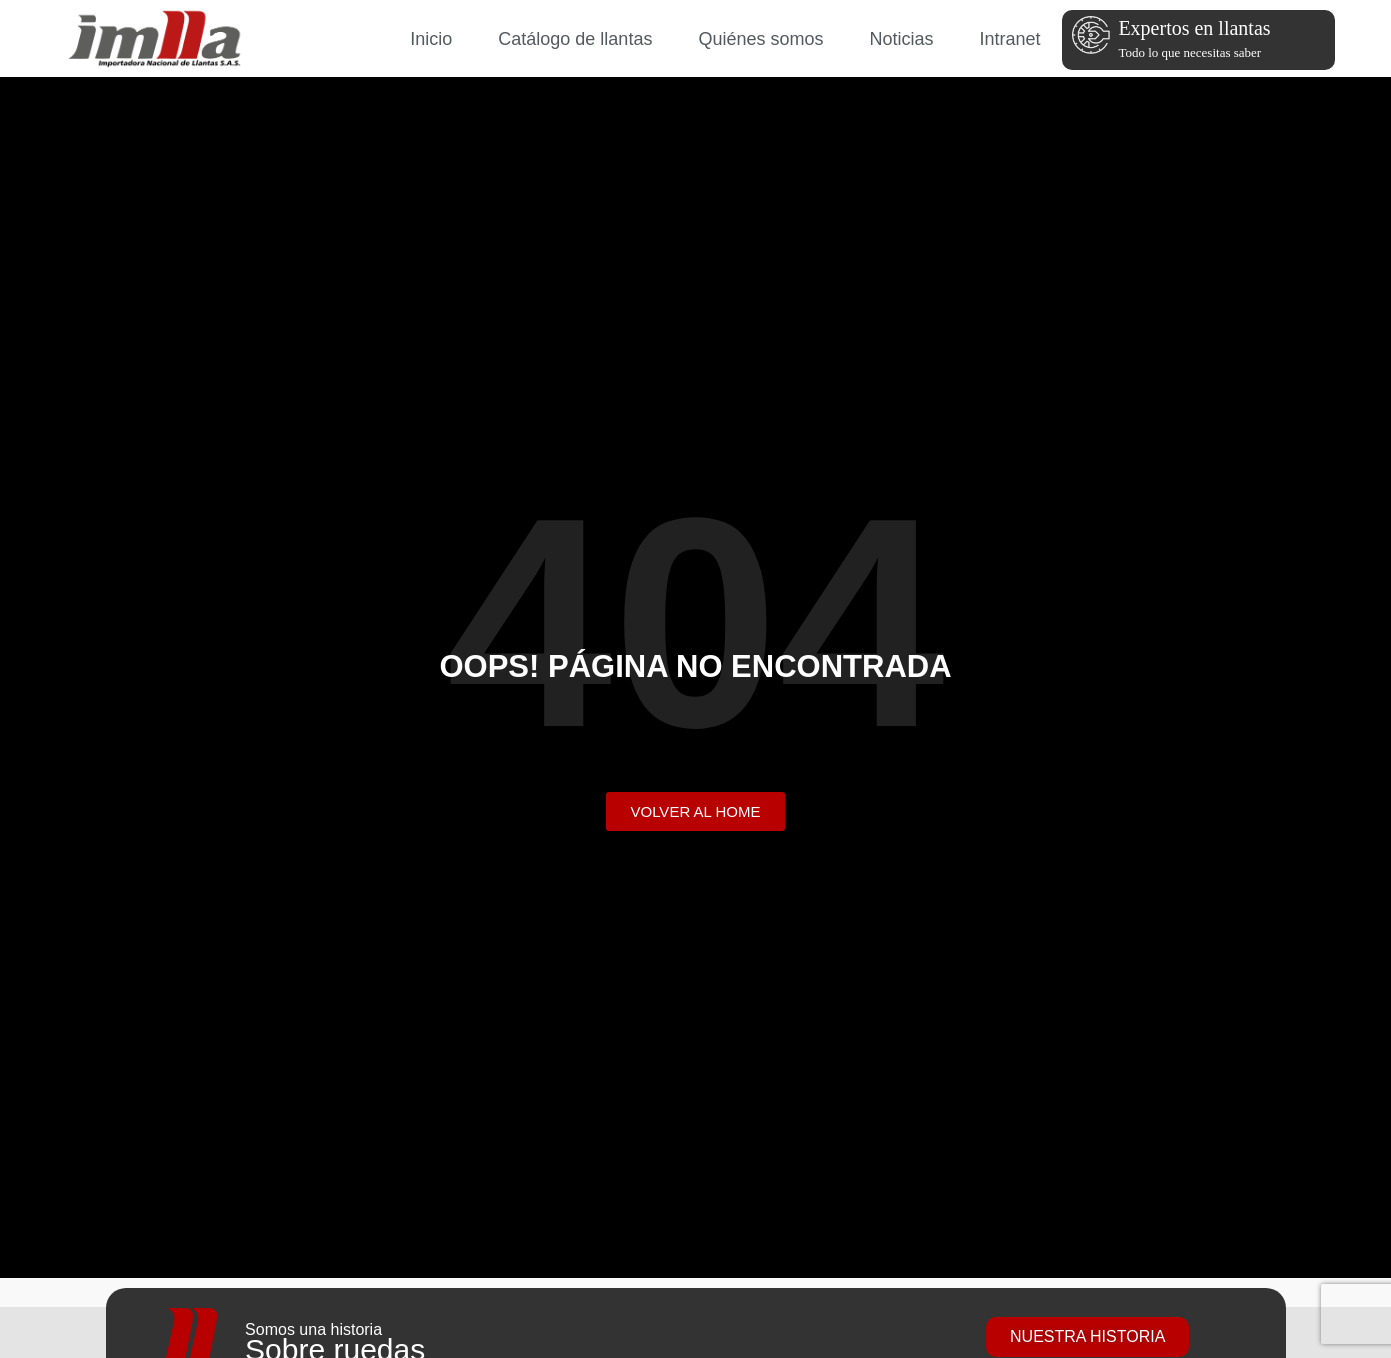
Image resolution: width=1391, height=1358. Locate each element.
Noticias (901, 39)
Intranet (1009, 39)
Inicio (431, 39)
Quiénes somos (760, 39)
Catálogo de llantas (575, 39)
